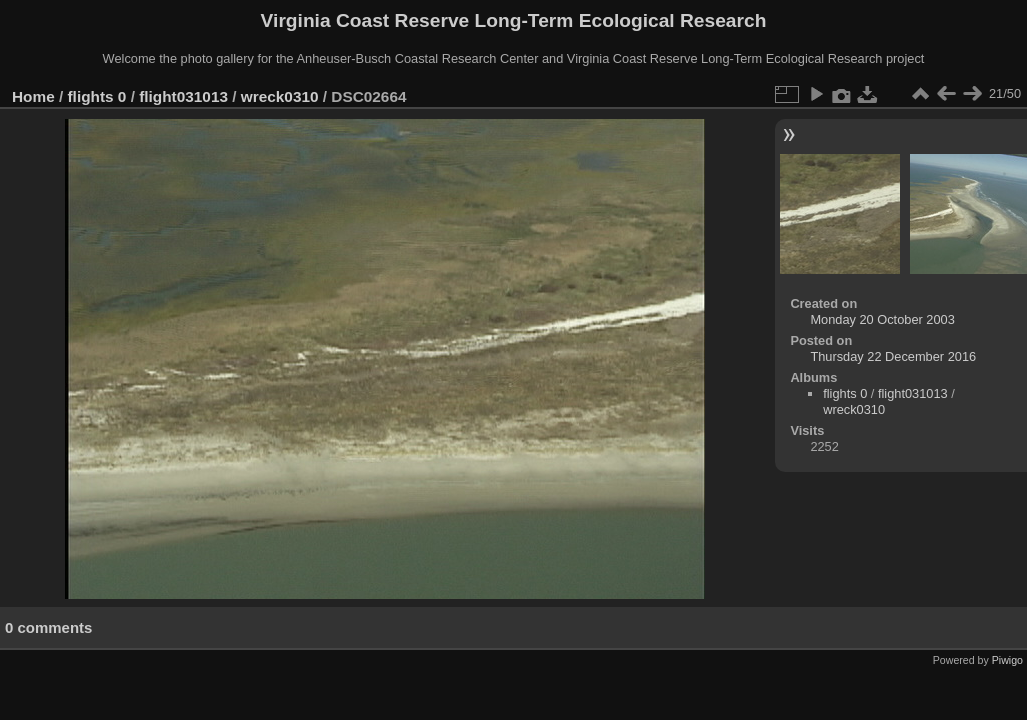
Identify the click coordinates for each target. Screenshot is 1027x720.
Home (33, 96)
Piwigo (1007, 660)
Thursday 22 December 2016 (893, 356)
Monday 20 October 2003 (882, 319)
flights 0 (97, 96)
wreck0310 (280, 96)
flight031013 (183, 96)
